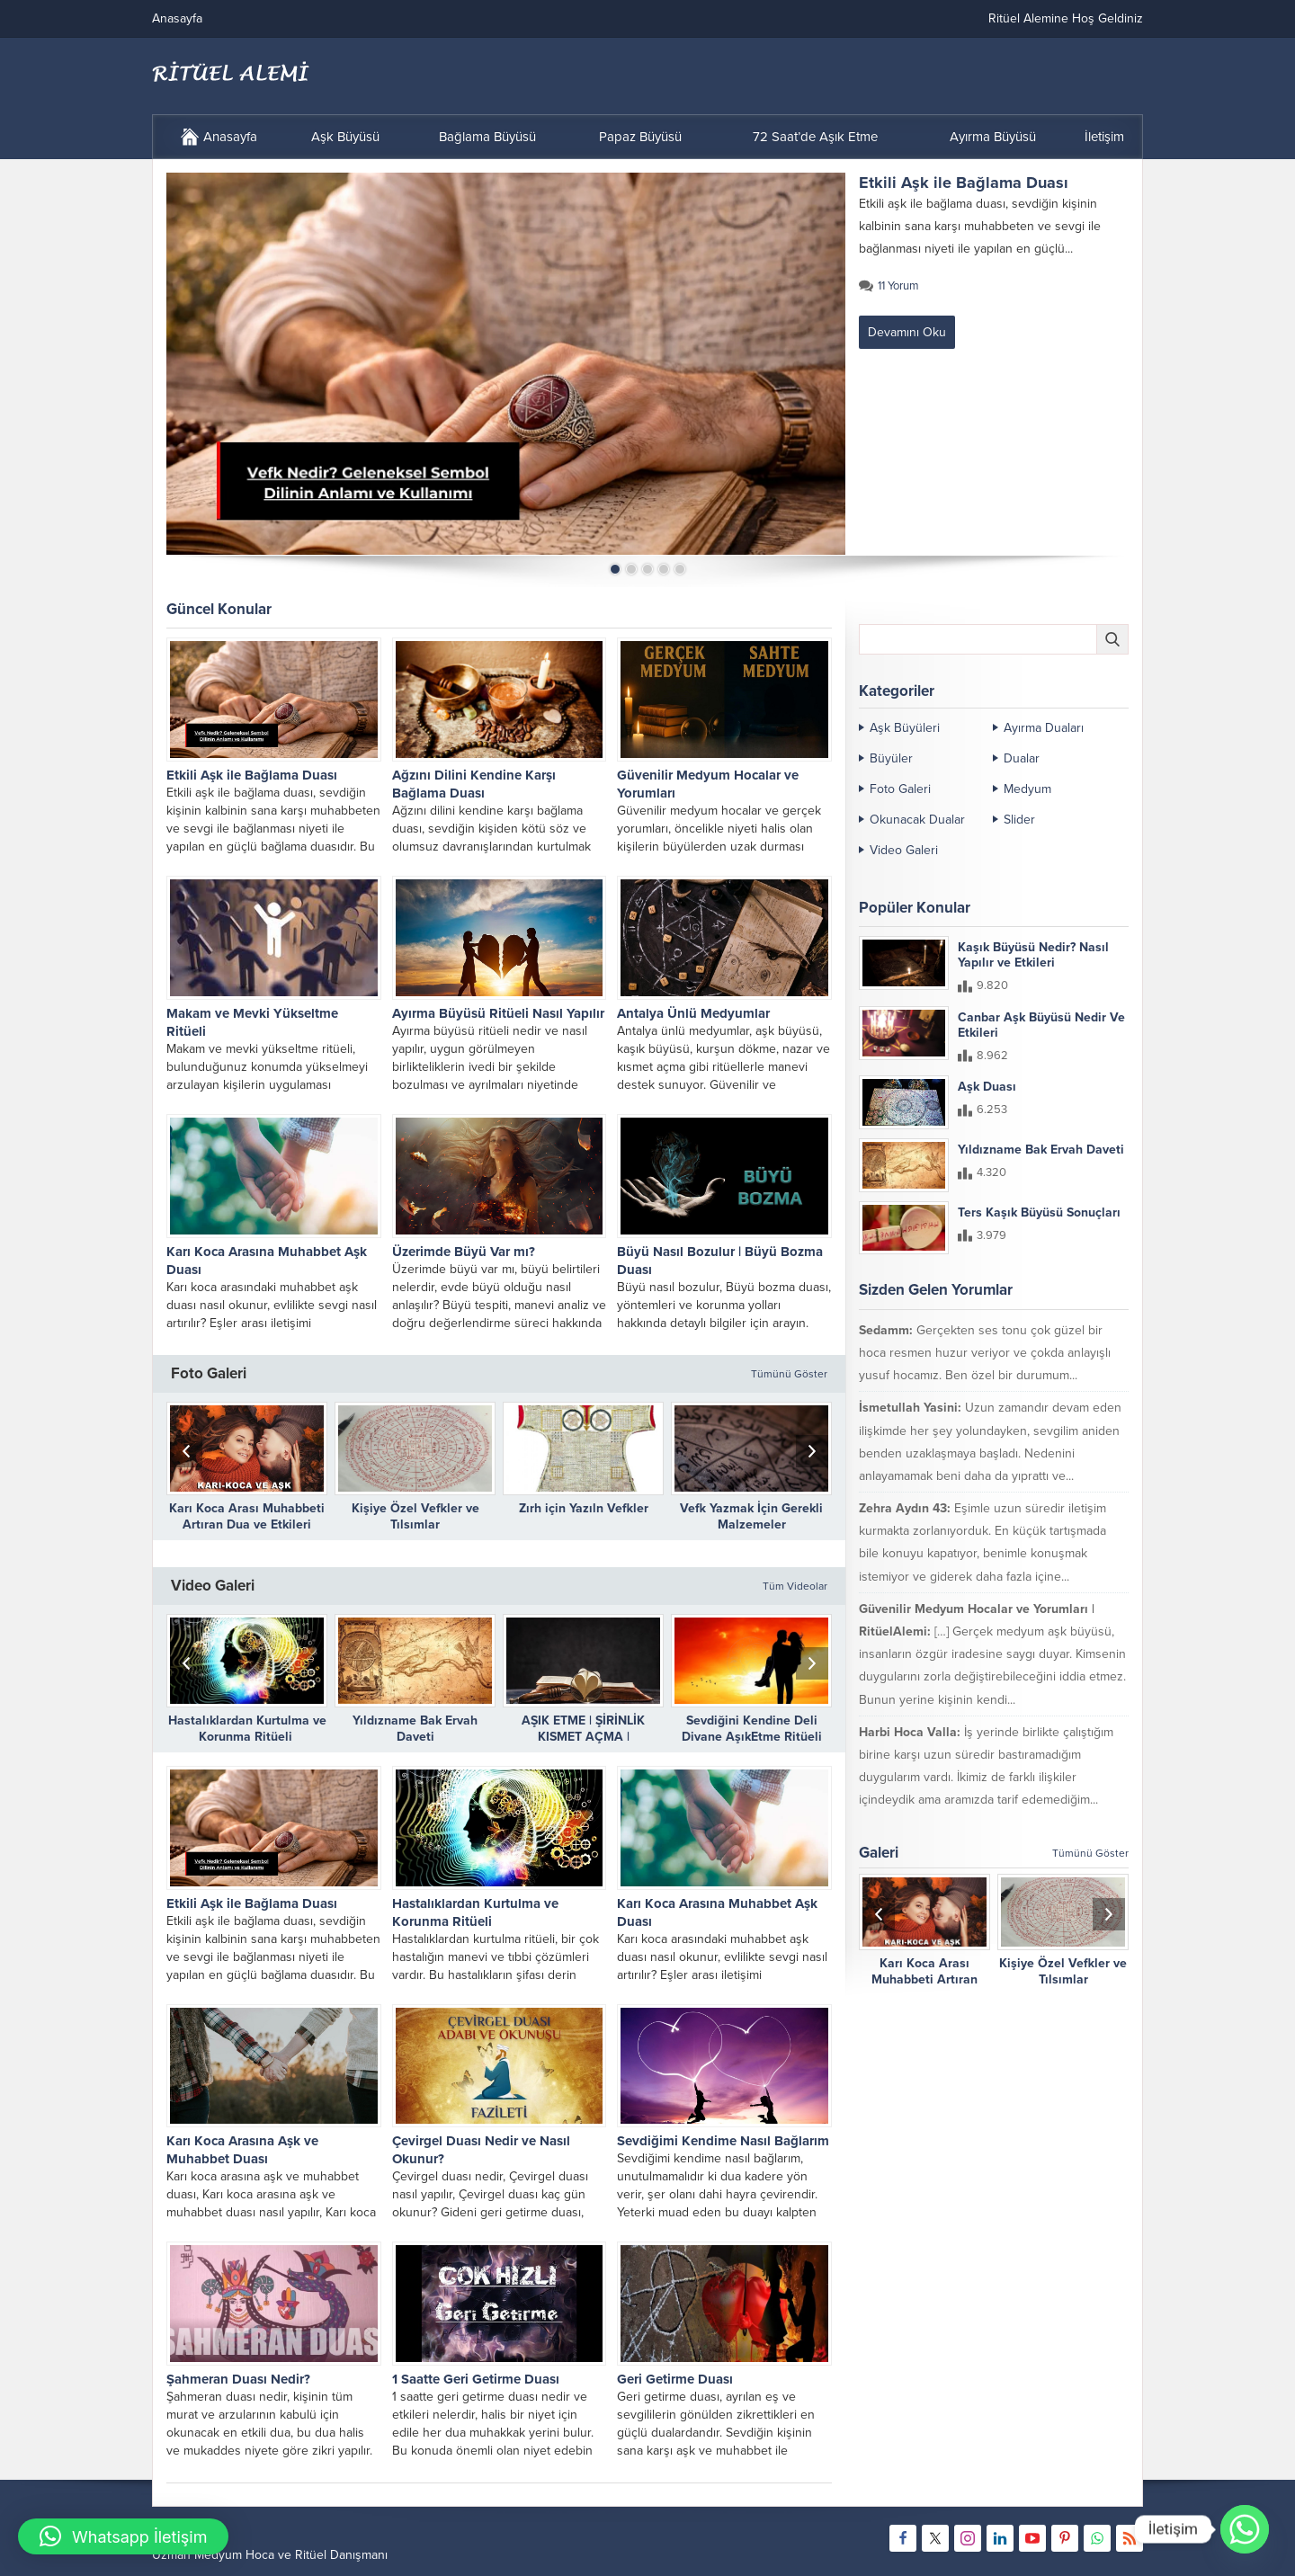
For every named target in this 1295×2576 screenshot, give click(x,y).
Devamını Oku (907, 332)
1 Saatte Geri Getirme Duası (475, 2379)
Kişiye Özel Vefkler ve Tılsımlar (415, 1516)
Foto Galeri (900, 789)
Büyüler (891, 758)
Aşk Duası (987, 1086)
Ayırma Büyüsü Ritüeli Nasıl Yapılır (498, 1013)
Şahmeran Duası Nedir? (238, 2379)
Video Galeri (904, 850)
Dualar (1022, 758)
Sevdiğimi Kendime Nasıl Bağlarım (723, 2141)
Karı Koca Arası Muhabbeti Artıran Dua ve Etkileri (247, 1516)
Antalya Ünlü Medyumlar (693, 1013)
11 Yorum (898, 286)
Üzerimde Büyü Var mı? (463, 1251)
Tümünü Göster (789, 1374)
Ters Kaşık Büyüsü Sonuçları (1039, 1212)
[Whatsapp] (1244, 2529)
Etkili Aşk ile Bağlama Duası (963, 182)
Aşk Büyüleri (905, 727)
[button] (123, 2536)
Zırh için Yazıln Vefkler (583, 1508)
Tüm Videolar (795, 1586)
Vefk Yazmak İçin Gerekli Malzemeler (751, 1516)
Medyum (1027, 789)
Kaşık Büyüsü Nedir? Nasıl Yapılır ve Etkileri (1033, 955)
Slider (1019, 819)
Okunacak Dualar (917, 819)
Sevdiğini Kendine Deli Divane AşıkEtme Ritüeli (752, 1728)
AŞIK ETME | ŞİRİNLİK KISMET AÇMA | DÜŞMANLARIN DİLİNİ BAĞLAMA (583, 1745)
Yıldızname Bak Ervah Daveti (415, 1728)
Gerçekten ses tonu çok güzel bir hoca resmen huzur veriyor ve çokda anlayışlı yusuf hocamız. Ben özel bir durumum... (985, 1353)
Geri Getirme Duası (675, 2379)
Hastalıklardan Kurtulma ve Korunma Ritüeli (247, 1728)
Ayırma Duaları (1044, 727)
